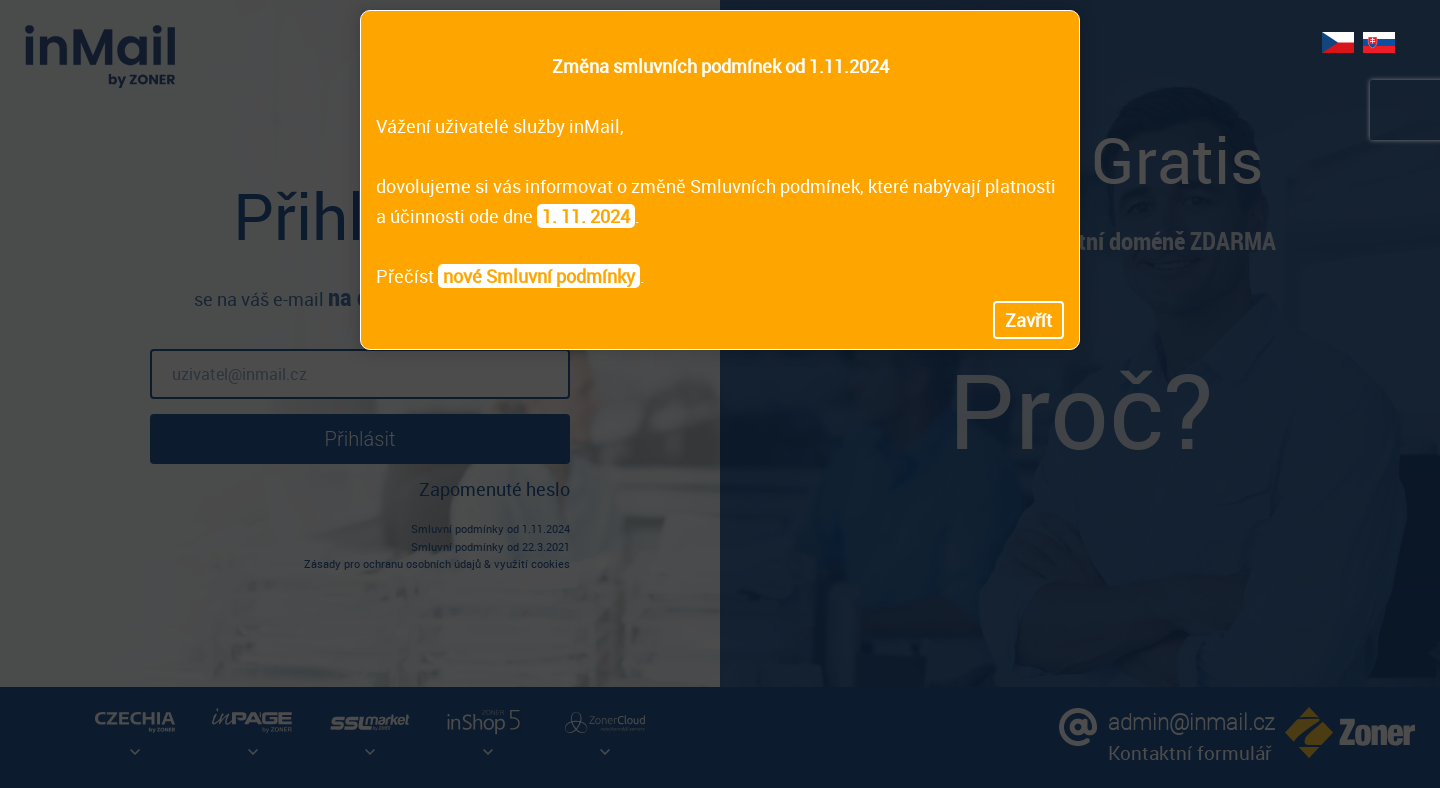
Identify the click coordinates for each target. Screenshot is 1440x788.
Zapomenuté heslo (494, 489)
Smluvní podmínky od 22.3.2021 (490, 546)
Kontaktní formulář (1190, 752)
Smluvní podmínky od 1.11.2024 (490, 528)
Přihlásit (360, 439)
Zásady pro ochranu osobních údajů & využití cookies (437, 563)
